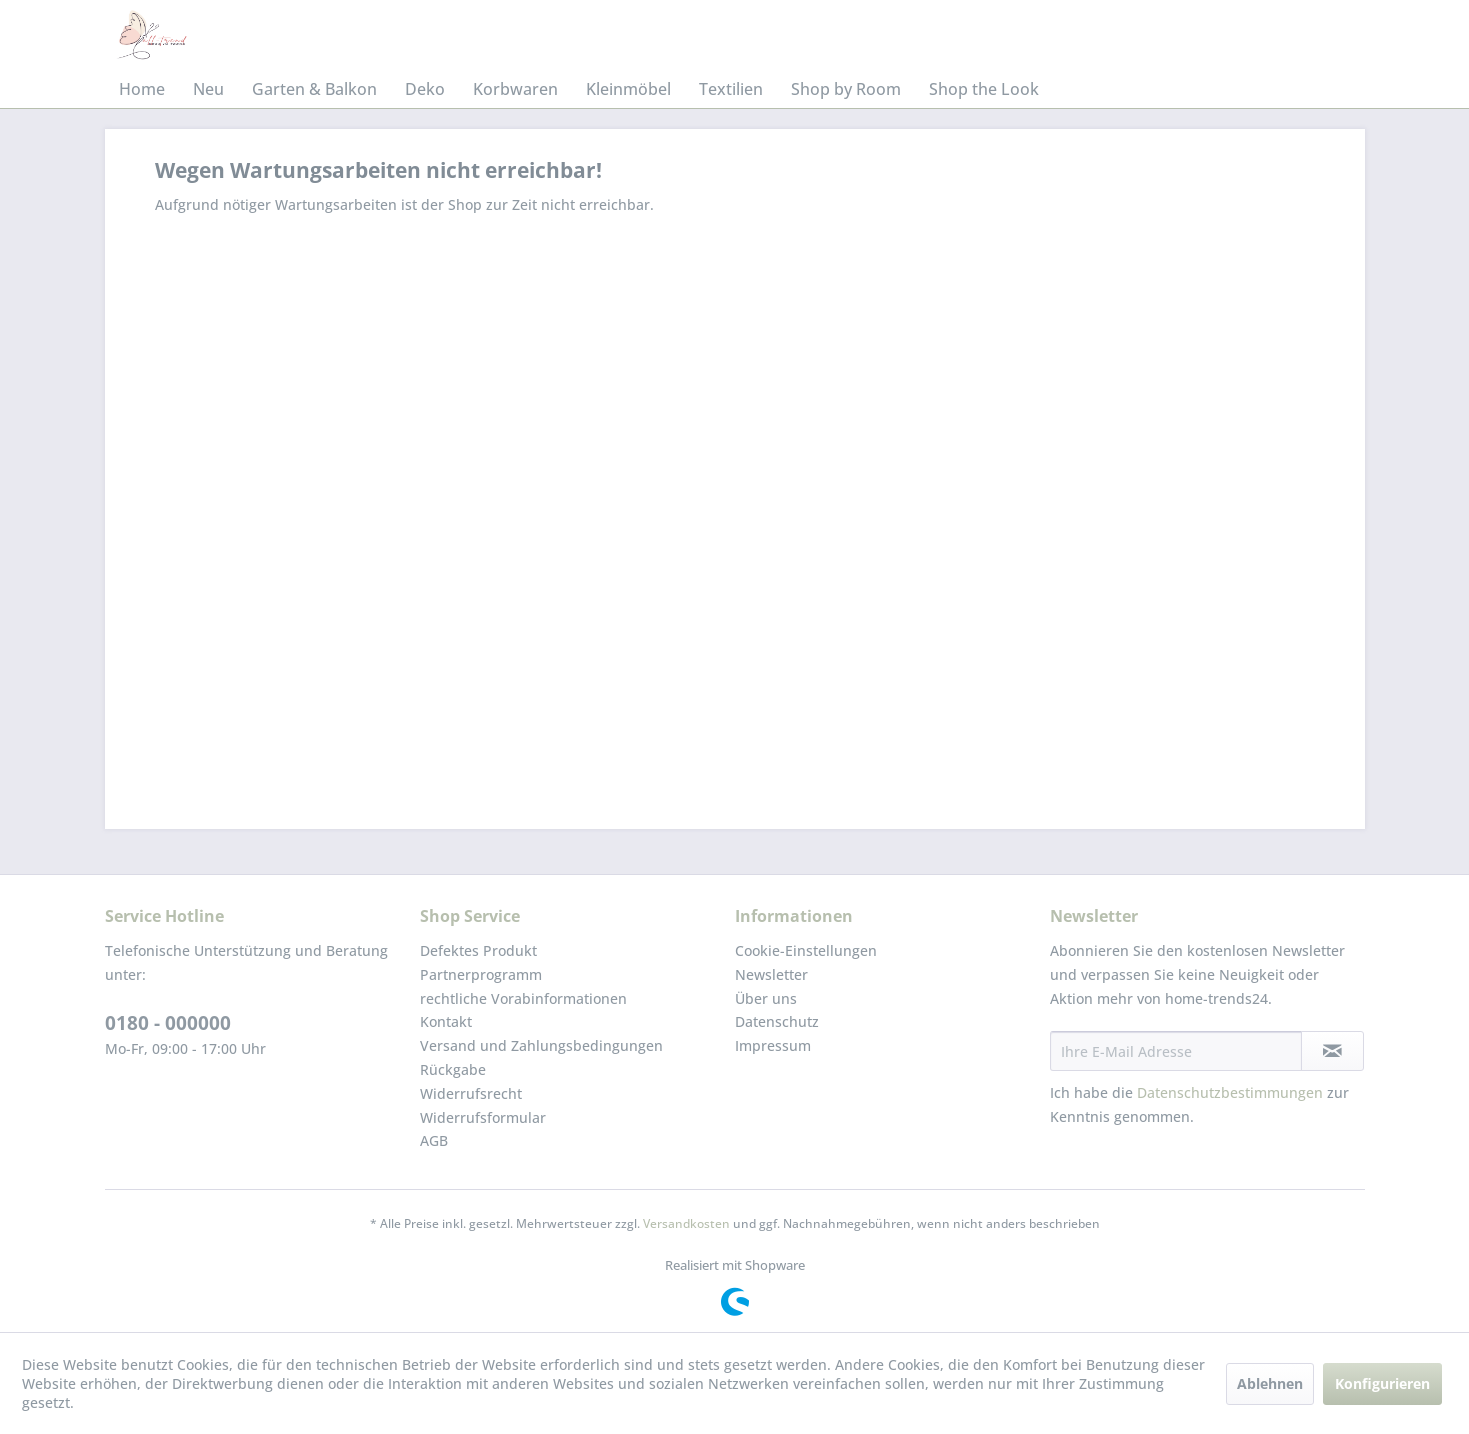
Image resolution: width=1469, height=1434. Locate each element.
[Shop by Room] (846, 89)
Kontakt (446, 1021)
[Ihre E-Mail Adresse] (1176, 1051)
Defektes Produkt (478, 950)
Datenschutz (777, 1021)
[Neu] (208, 89)
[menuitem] (142, 89)
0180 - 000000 (168, 1023)
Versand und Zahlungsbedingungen (541, 1045)
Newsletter (771, 974)
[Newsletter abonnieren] (1332, 1051)
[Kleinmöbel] (628, 89)
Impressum (773, 1045)
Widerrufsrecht (471, 1093)
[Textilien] (731, 89)
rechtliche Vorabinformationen (523, 998)
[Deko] (425, 89)
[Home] (142, 89)
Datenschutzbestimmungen (1230, 1092)
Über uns (766, 998)
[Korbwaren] (515, 89)
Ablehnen (1270, 1383)
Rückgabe (453, 1069)
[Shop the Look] (984, 89)
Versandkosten (686, 1223)
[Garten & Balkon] (314, 89)
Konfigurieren (1382, 1383)
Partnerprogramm (481, 974)
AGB (434, 1140)
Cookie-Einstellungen (806, 950)
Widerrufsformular (483, 1117)
